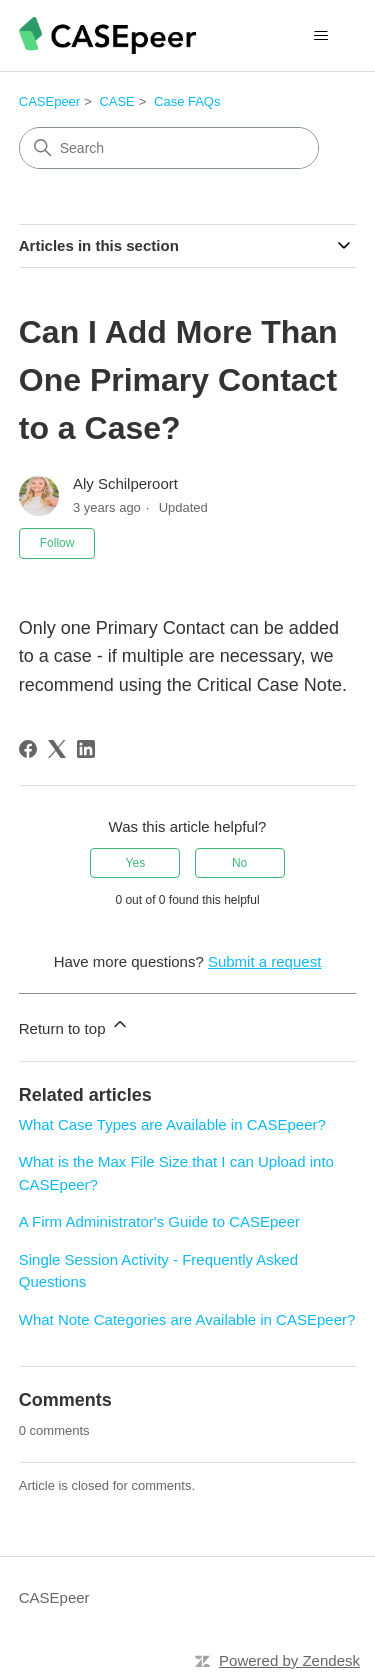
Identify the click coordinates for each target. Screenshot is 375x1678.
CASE (116, 101)
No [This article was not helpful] (239, 863)
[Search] (169, 148)
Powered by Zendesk (289, 1660)
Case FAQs (187, 101)
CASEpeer (49, 101)
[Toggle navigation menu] (320, 36)
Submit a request (264, 961)
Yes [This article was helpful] (136, 863)
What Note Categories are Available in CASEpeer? (187, 1319)
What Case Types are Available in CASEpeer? (172, 1124)
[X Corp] (57, 749)
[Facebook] (28, 749)
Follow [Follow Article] (57, 543)
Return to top (74, 1025)
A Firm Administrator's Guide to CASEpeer (159, 1221)
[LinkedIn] (86, 749)
